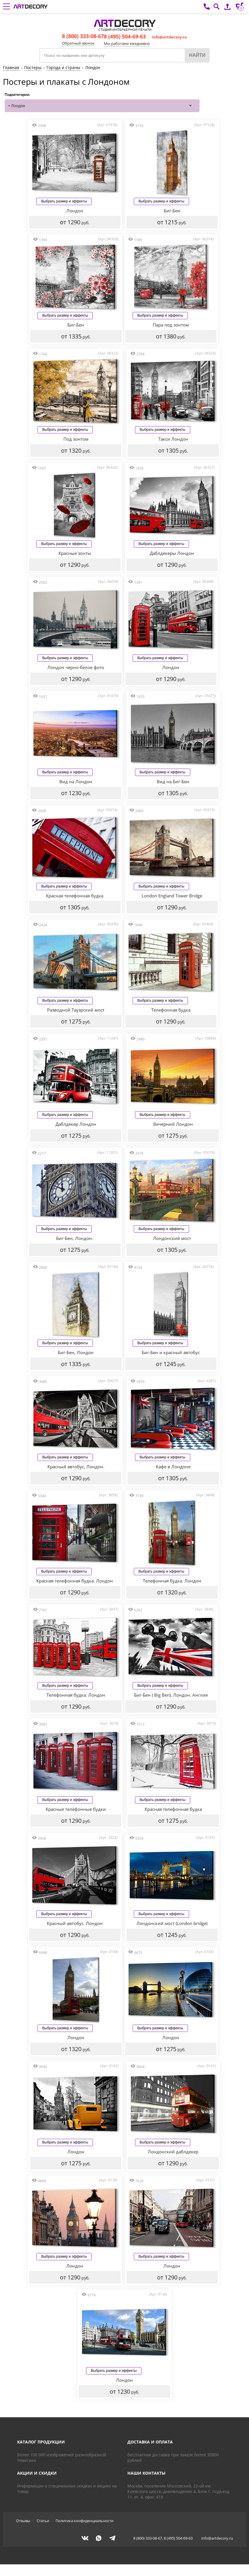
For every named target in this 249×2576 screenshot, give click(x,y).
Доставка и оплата (150, 2453)
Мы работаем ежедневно (127, 43)
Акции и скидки (37, 2484)
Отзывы (23, 2532)
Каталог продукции (41, 2453)
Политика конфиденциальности (84, 2532)
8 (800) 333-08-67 (83, 36)
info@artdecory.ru (169, 37)
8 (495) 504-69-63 (125, 36)
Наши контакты (146, 2484)
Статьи (43, 2532)
